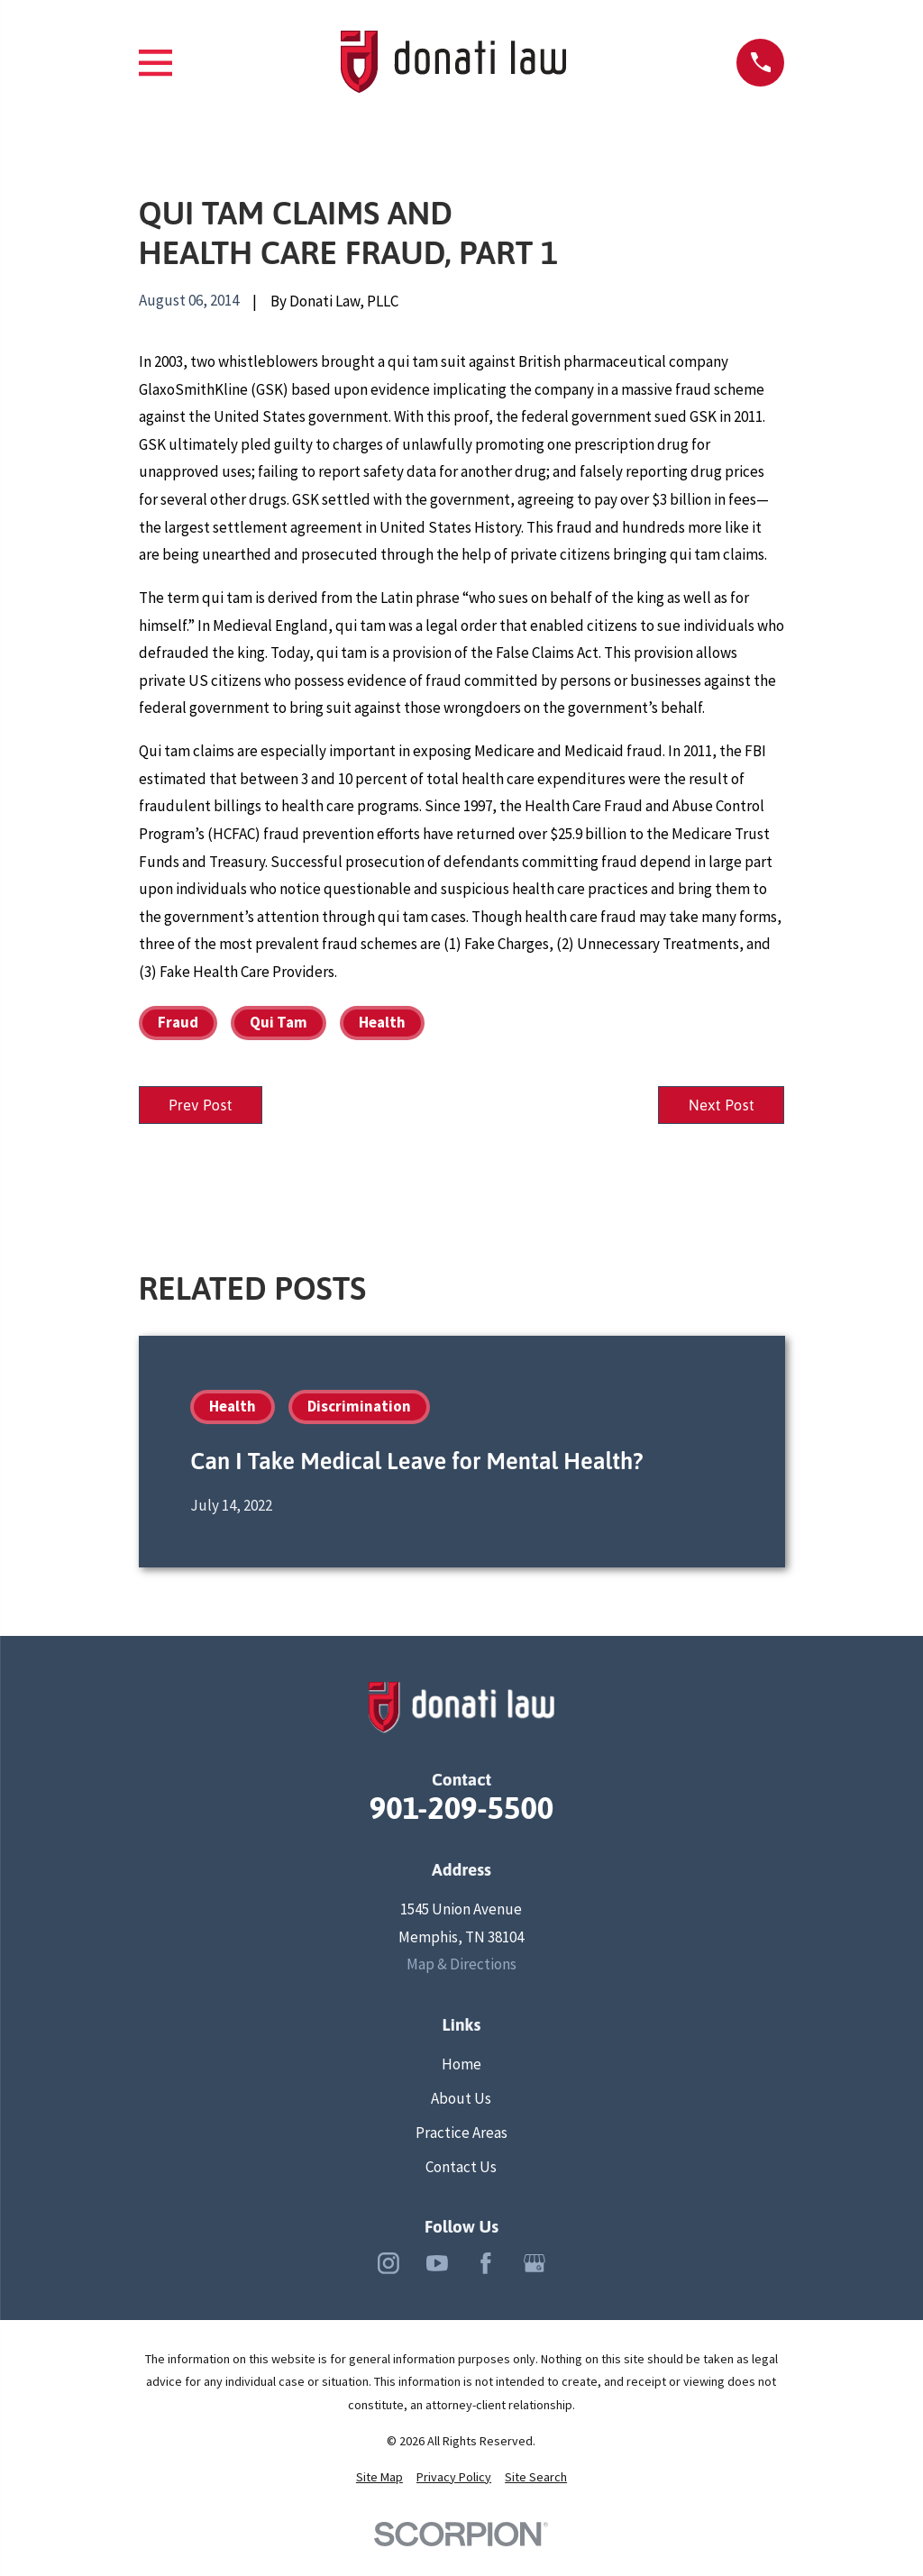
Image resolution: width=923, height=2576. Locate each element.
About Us (461, 2101)
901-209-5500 (462, 1810)
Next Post (717, 1106)
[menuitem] (379, 2480)
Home (461, 2067)
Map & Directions (461, 1967)
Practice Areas (461, 2135)
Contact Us (461, 2169)
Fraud (178, 1022)
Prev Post (204, 1106)
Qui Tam (278, 1022)
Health (382, 1022)
